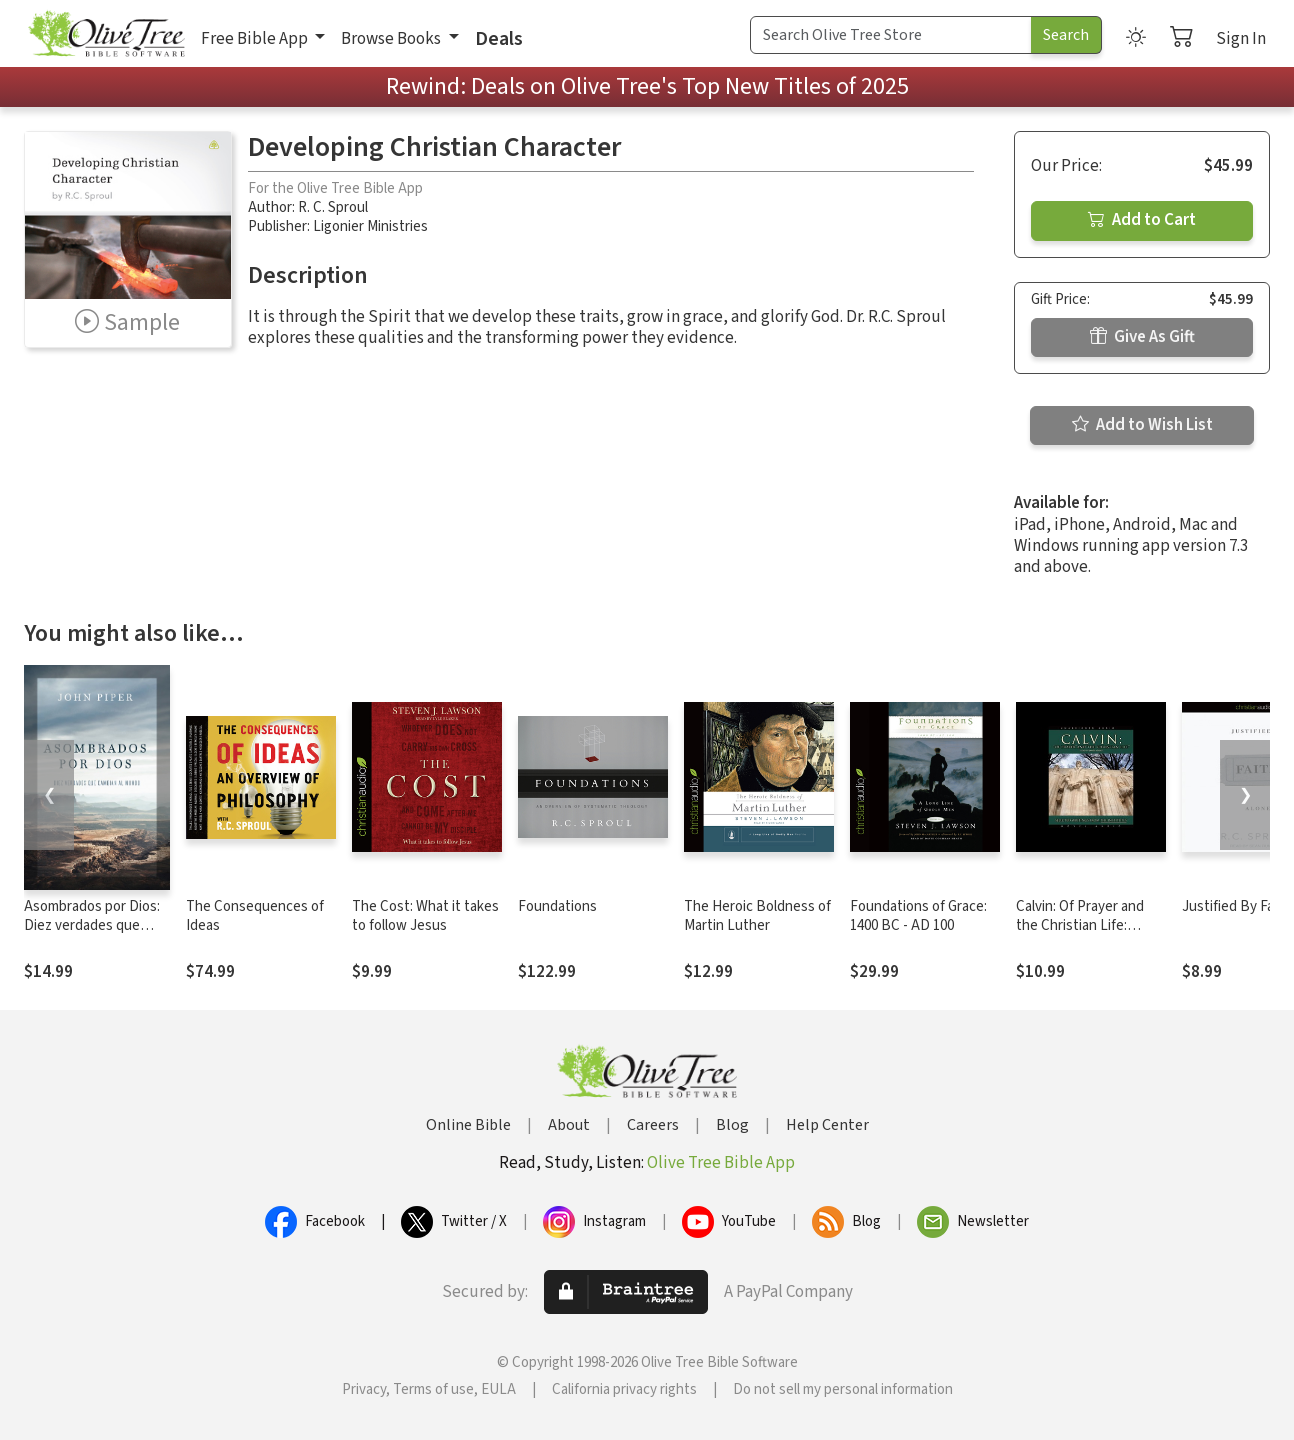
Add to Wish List (1142, 425)
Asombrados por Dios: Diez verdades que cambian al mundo (92, 925)
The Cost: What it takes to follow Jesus (425, 916)
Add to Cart (1142, 220)
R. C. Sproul (333, 207)
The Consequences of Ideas (255, 916)
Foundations (557, 906)
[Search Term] (891, 35)
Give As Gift (1142, 337)
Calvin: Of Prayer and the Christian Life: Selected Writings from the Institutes (1087, 935)
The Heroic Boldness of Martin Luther (757, 916)
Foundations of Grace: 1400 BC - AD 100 (918, 916)
